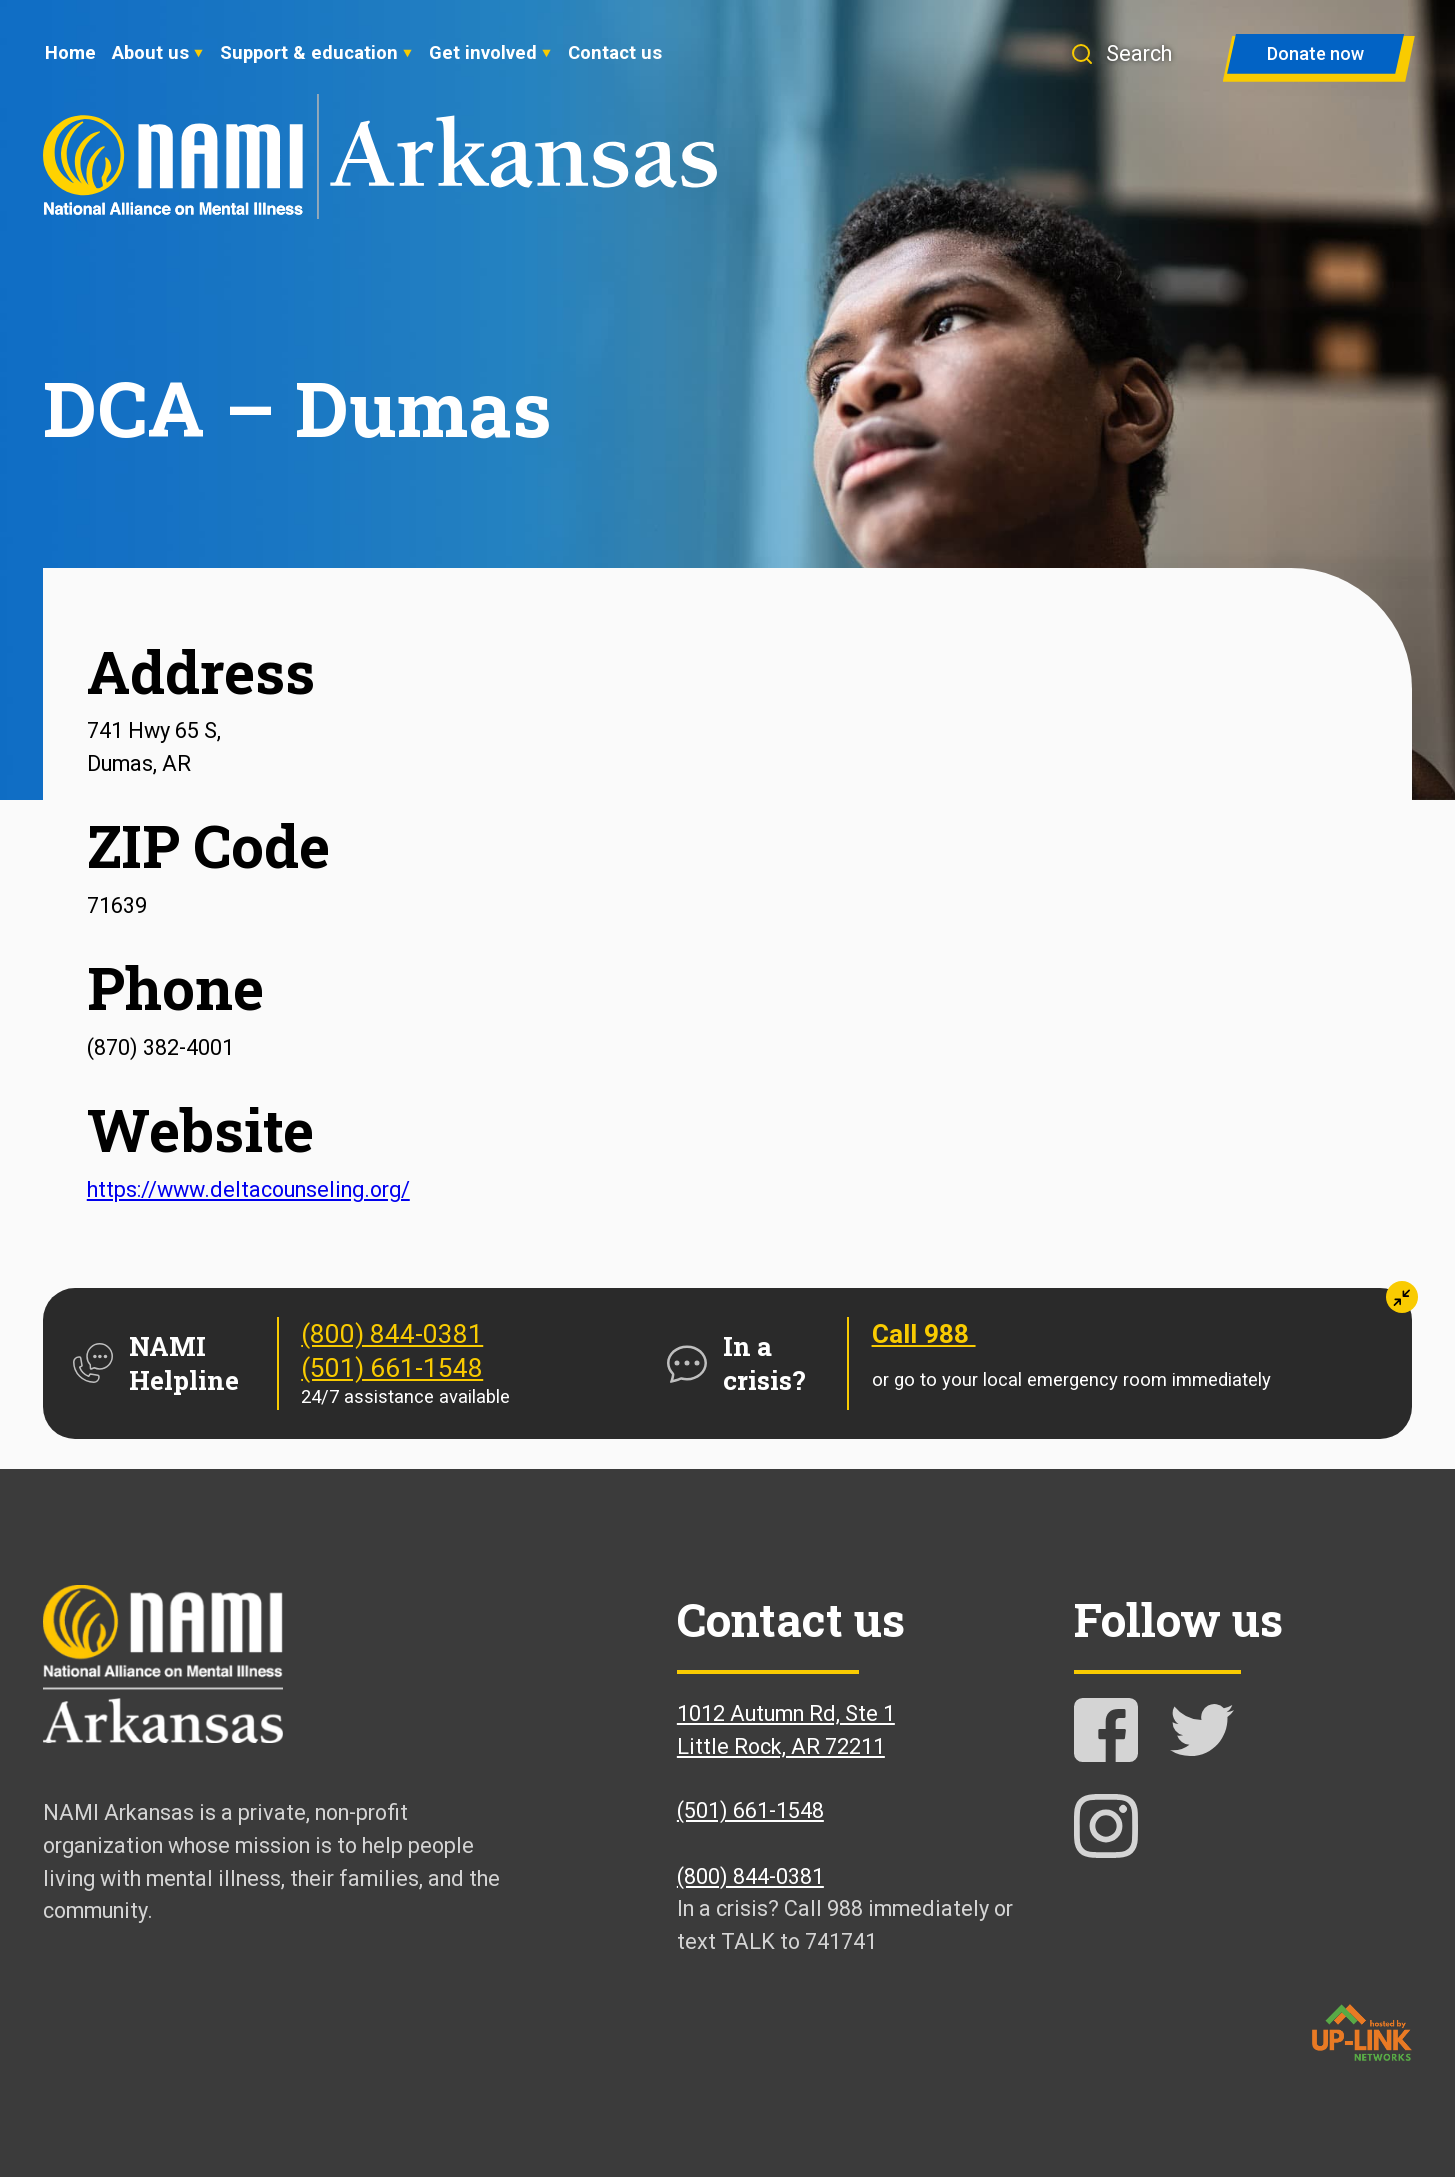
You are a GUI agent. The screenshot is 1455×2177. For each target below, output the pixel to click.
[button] (1130, 54)
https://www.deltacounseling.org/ (248, 1189)
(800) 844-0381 (392, 1334)
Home (70, 53)
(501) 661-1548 (392, 1368)
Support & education (309, 53)
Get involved (483, 53)
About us (150, 53)
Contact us (615, 53)
